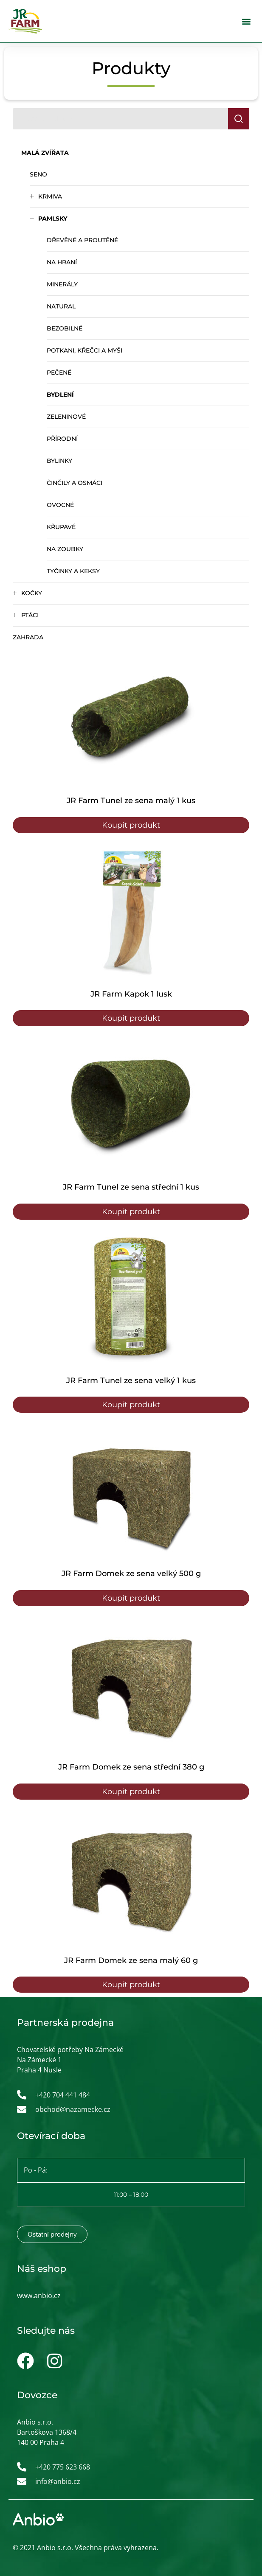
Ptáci (30, 615)
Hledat (242, 118)
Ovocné (60, 505)
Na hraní (62, 262)
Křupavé (61, 527)
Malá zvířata (45, 153)
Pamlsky (52, 218)
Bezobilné (64, 328)
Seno (38, 174)
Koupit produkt (131, 825)
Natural (61, 306)
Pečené (59, 372)
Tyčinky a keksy (73, 571)
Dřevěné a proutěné (82, 240)
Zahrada (28, 637)
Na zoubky (65, 549)
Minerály (62, 284)
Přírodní (62, 438)
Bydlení (60, 394)
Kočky (31, 593)
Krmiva (50, 196)
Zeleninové (66, 416)
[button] (246, 21)
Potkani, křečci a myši (84, 350)
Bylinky (59, 461)
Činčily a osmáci (74, 483)
